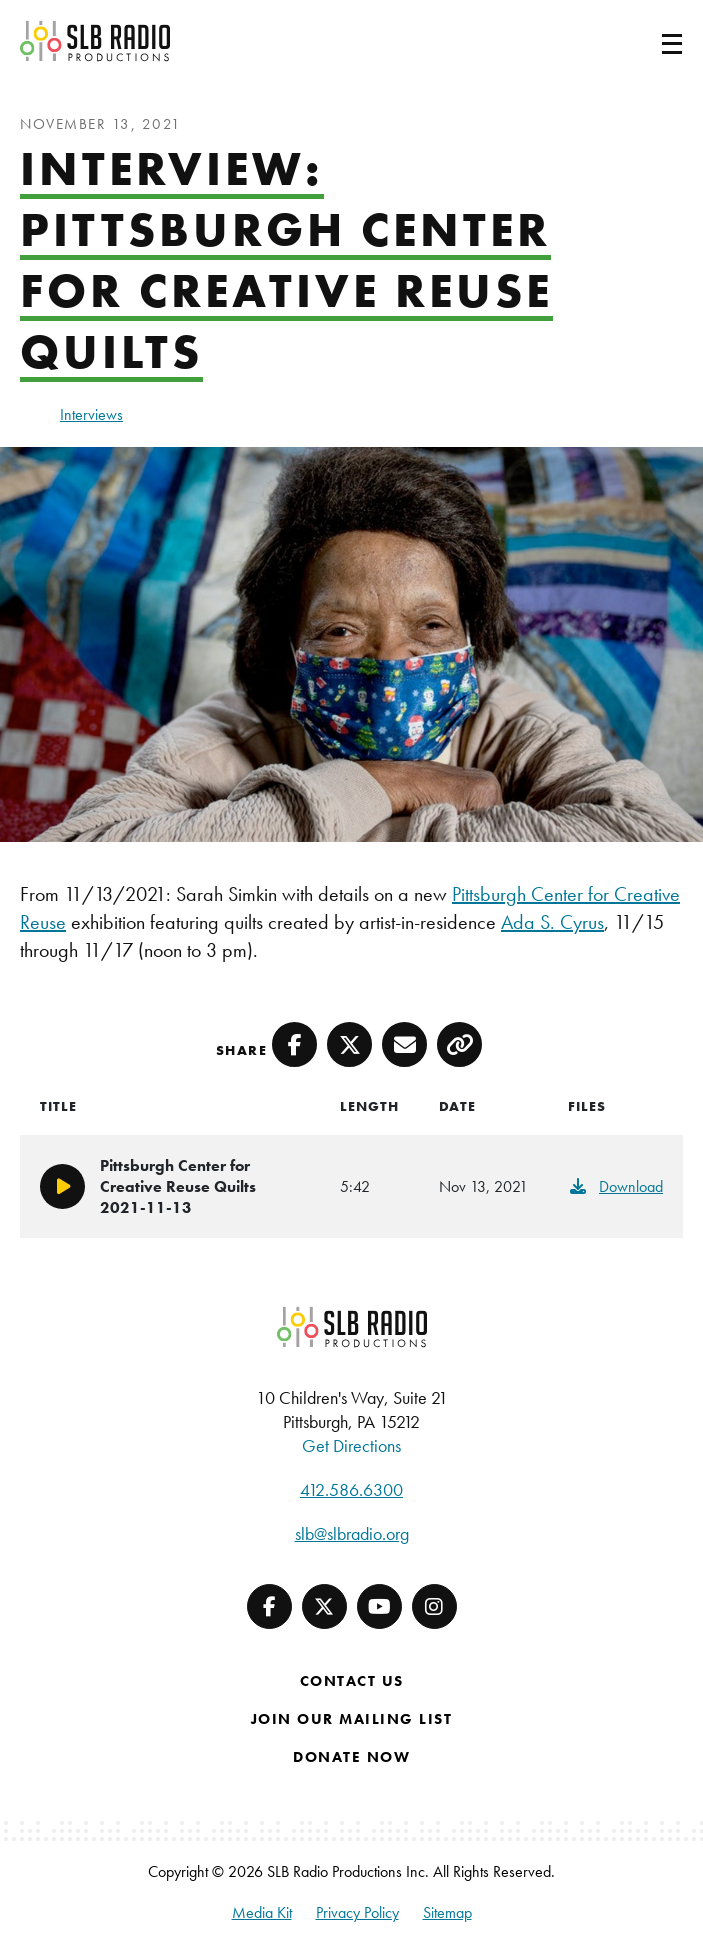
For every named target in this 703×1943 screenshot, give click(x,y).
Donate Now (351, 1757)
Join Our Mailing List (352, 1719)
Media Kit (262, 1912)
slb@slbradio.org (352, 1533)
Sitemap (447, 1912)
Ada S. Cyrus (552, 922)
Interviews (91, 414)
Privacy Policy (357, 1912)
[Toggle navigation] (648, 41)
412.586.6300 (351, 1489)
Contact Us (352, 1681)
